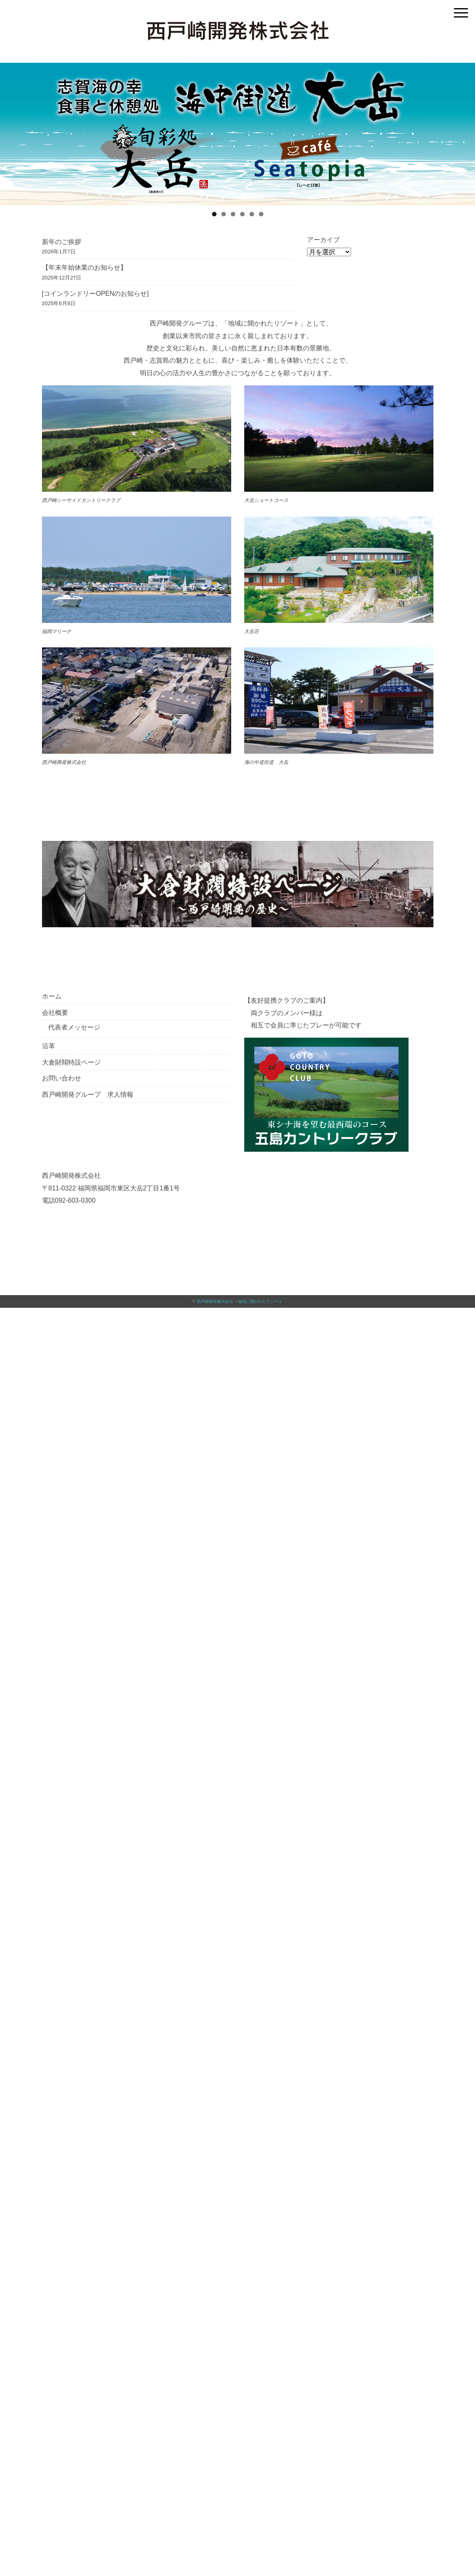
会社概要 (55, 1012)
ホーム (52, 996)
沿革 (48, 1045)
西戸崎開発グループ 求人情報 (87, 1094)
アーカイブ (323, 239)
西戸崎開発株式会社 (215, 1301)
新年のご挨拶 (61, 241)
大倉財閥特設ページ (71, 1061)
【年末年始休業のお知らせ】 (84, 267)
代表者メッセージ (74, 1027)
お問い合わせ (61, 1077)
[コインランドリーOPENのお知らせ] (95, 293)
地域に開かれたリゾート (260, 1301)
